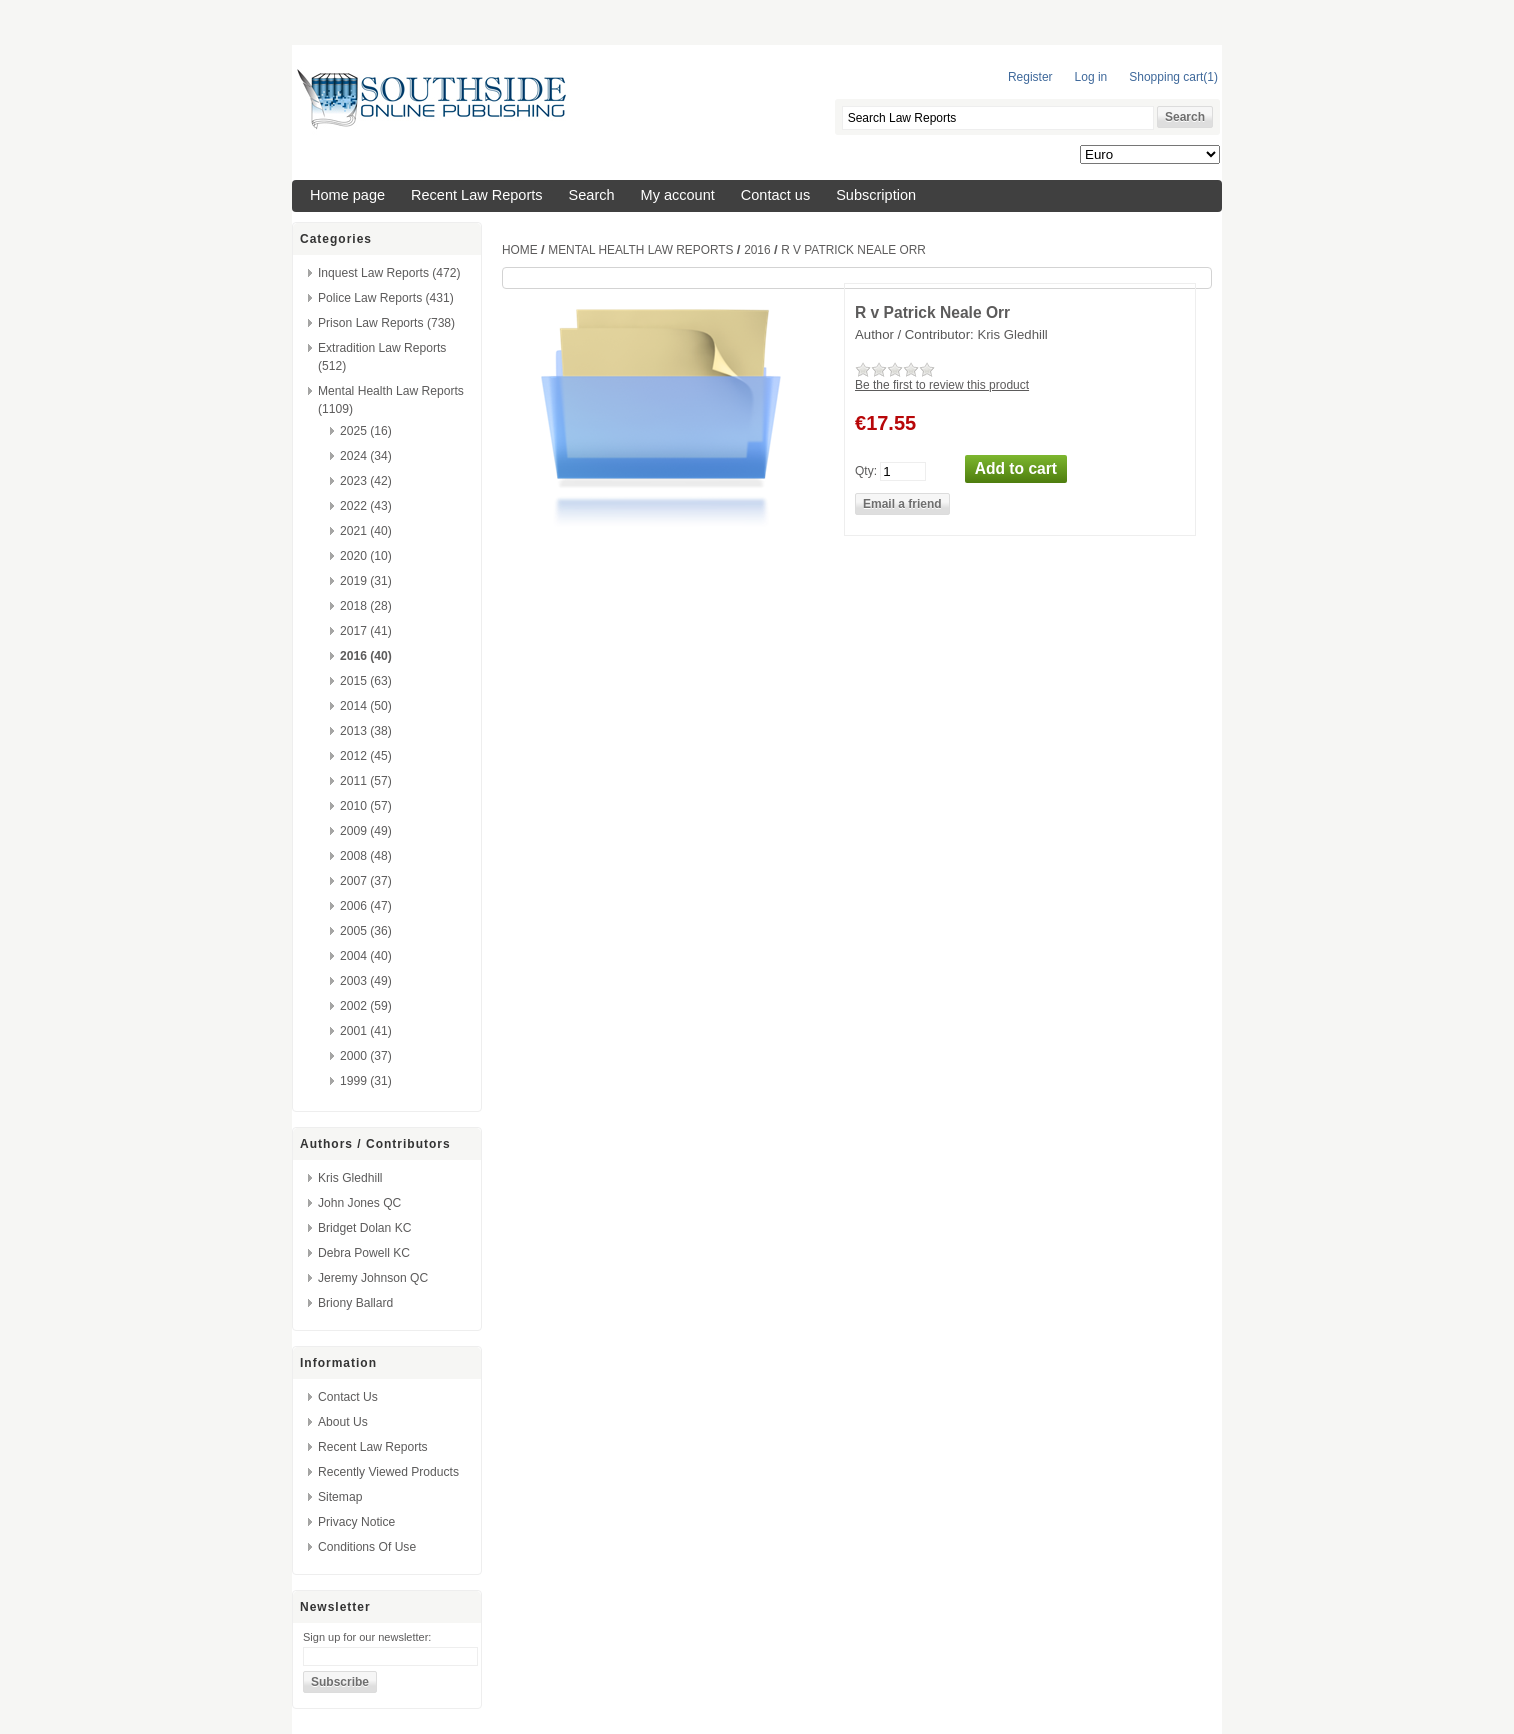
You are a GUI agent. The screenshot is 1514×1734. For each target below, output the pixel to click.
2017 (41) (366, 631)
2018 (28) (366, 606)
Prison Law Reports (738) (386, 323)
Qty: (866, 470)
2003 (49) (366, 981)
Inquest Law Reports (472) (389, 273)
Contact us (775, 195)
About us (343, 1422)
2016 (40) (366, 656)
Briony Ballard (355, 1303)
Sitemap (340, 1497)
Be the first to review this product (942, 385)
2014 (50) (366, 706)
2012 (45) (366, 756)
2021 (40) (366, 531)
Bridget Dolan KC (364, 1228)
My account (678, 195)
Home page (347, 195)
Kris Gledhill (350, 1178)
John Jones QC (359, 1203)
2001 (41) (366, 1031)
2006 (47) (366, 906)
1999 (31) (366, 1081)
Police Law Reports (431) (386, 298)
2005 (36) (366, 931)
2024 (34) (366, 456)
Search (592, 195)
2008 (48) (366, 856)
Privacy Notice (356, 1522)
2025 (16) (366, 431)
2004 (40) (366, 956)
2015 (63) (366, 681)
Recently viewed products (388, 1472)
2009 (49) (366, 831)
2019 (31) (366, 581)
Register (1030, 77)
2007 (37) (366, 881)
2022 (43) (366, 506)
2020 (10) (366, 556)
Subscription (876, 195)
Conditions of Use (367, 1547)
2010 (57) (366, 806)
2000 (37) (366, 1056)
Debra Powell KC (364, 1253)
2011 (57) (366, 781)
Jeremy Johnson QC (373, 1278)
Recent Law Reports (477, 195)
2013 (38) (366, 731)
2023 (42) (366, 481)
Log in (1091, 77)
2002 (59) (366, 1006)
